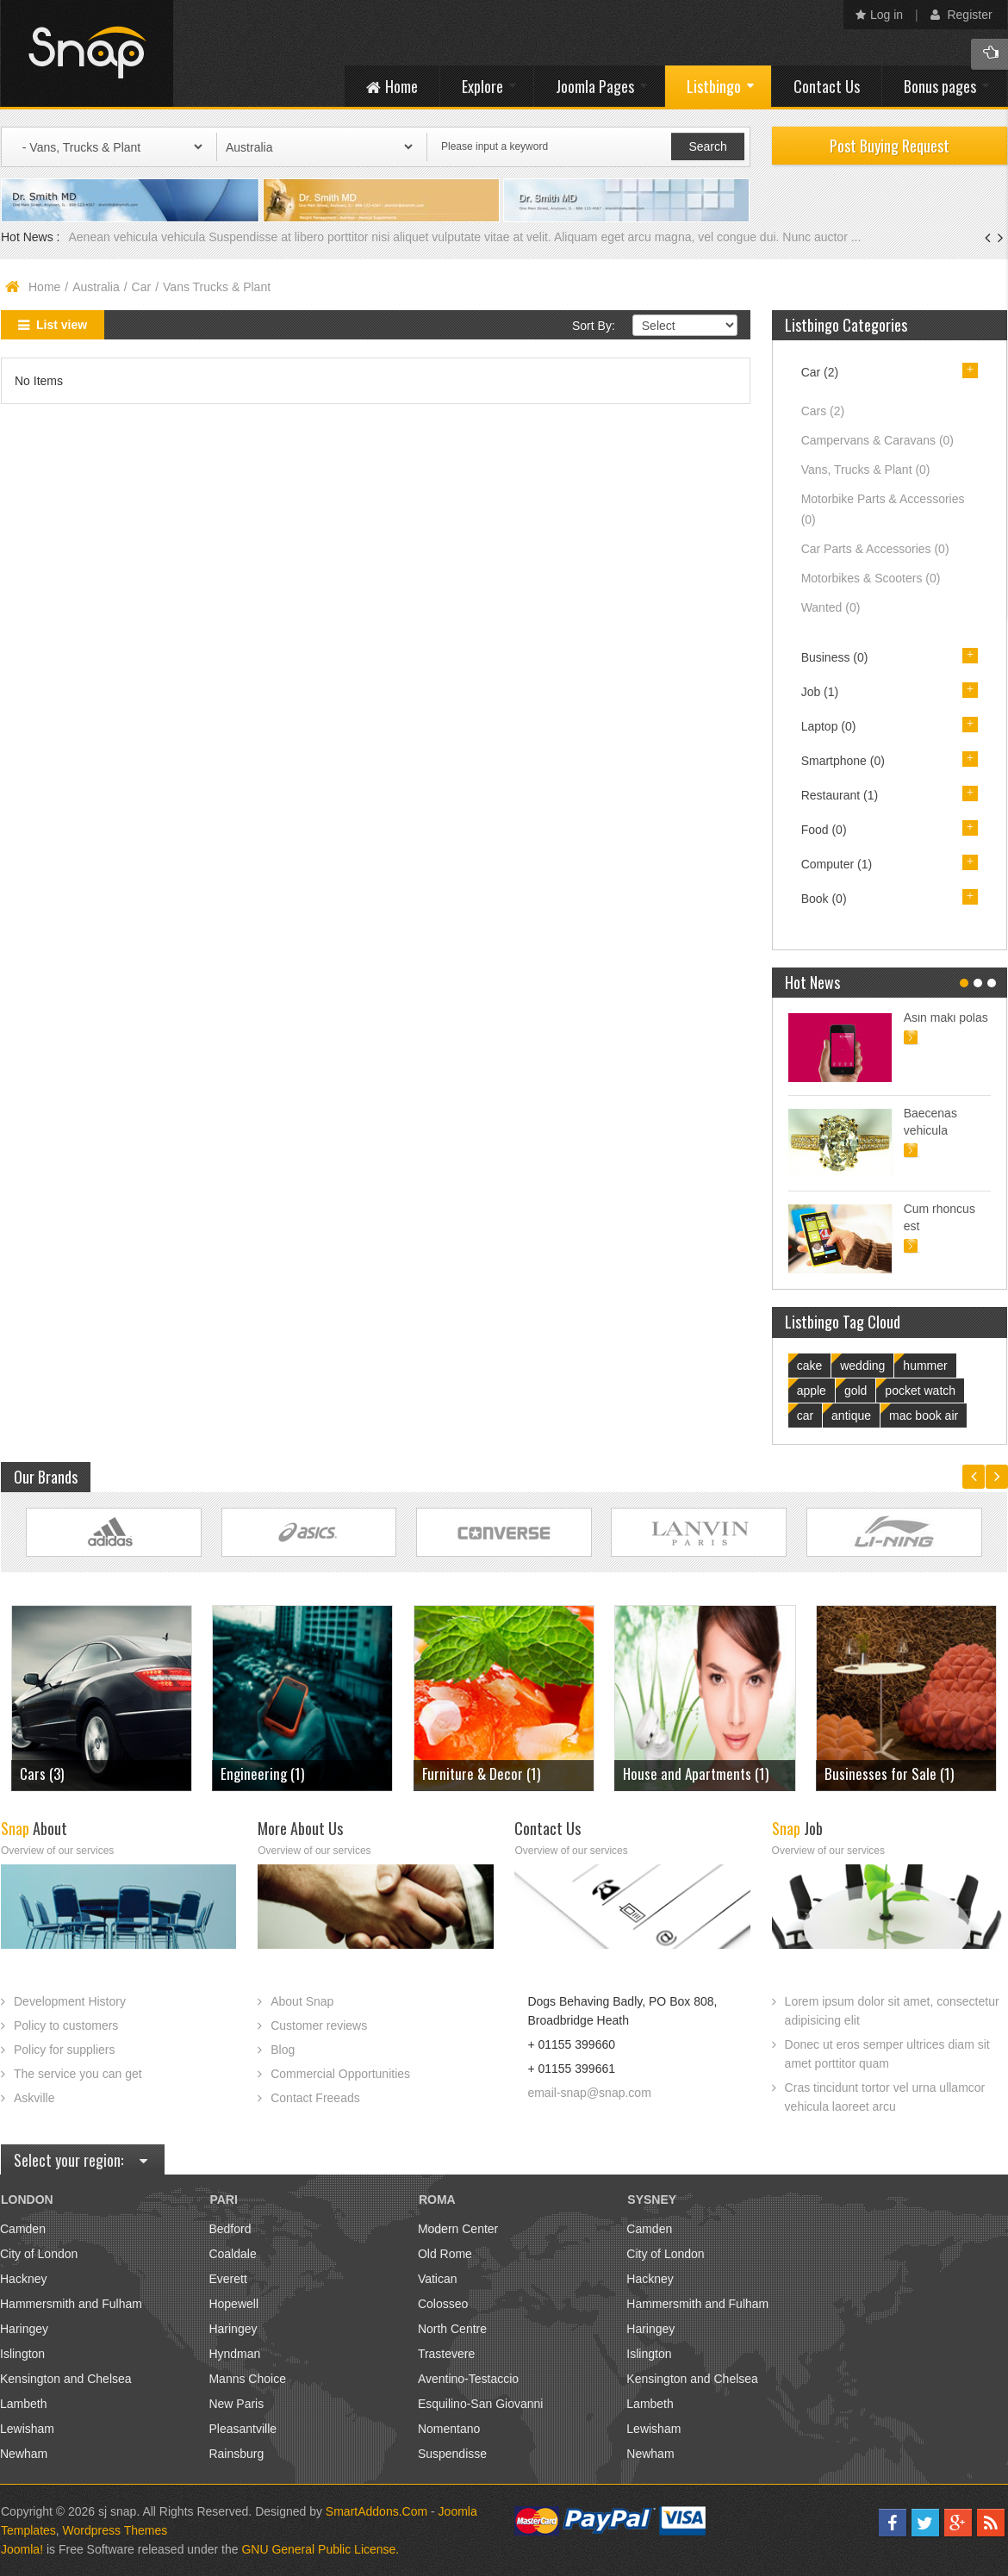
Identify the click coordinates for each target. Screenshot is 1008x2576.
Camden (23, 2229)
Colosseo (443, 2304)
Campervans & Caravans (877, 440)
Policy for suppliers (64, 2049)
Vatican (437, 2279)
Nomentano (449, 2429)
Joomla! (22, 2549)
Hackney (23, 2279)
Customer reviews (319, 2025)
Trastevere (446, 2354)
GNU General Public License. (320, 2549)
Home (44, 287)
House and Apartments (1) (695, 1773)
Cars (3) (42, 1773)
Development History (70, 2001)
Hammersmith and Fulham (71, 2304)
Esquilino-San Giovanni (481, 2404)
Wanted (831, 607)
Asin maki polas (946, 1017)
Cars (823, 411)
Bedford (229, 2229)
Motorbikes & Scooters (871, 578)
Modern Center (458, 2229)
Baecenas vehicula (930, 1121)
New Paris (236, 2404)
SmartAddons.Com (376, 2511)
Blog (283, 2049)
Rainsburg (236, 2454)
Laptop (828, 726)
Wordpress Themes (115, 2530)
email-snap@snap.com (588, 2093)
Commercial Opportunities (340, 2074)
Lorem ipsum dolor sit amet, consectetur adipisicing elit (892, 2010)
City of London (39, 2254)
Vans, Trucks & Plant (865, 469)
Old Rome (445, 2254)
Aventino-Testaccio (468, 2379)
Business (834, 657)
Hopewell (233, 2304)
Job (820, 692)
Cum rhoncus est (939, 1217)
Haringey (24, 2329)
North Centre (452, 2329)
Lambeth (23, 2404)
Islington (22, 2354)
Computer (836, 864)
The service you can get (78, 2074)
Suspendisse (452, 2454)
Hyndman (234, 2354)
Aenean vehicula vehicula (138, 237)
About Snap (302, 2001)
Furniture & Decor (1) (481, 1773)
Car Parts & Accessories (875, 549)
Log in (879, 15)
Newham (23, 2454)
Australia (95, 287)
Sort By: (593, 326)
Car (142, 287)
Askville (34, 2098)
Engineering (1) (262, 1773)
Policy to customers (66, 2025)
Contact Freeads (315, 2098)
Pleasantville (242, 2429)
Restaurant (840, 795)
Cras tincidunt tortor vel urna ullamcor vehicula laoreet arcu (885, 2097)
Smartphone (843, 761)
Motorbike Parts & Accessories (883, 509)
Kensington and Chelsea (66, 2379)
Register (961, 15)
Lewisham (27, 2429)
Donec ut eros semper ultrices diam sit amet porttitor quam (887, 2054)
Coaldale (232, 2254)
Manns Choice (247, 2379)
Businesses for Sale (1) (889, 1773)
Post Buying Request (889, 145)
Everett (227, 2279)
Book (824, 898)
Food (824, 830)
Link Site (114, 1532)
